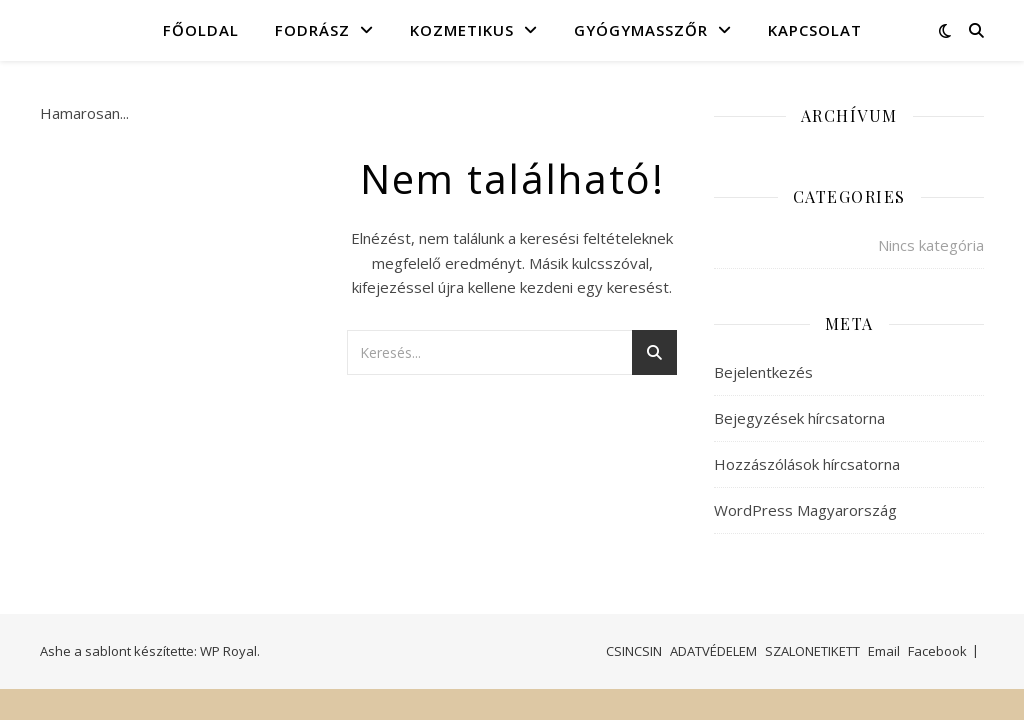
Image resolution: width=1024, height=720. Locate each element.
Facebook (937, 651)
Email (884, 651)
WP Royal (228, 651)
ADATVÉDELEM (713, 651)
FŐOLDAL (201, 30)
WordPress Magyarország (805, 510)
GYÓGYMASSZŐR (641, 30)
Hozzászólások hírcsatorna (807, 464)
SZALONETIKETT (812, 651)
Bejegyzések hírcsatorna (799, 418)
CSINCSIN (634, 651)
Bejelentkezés (763, 372)
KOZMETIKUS (462, 30)
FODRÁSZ (312, 30)
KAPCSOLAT (815, 30)
